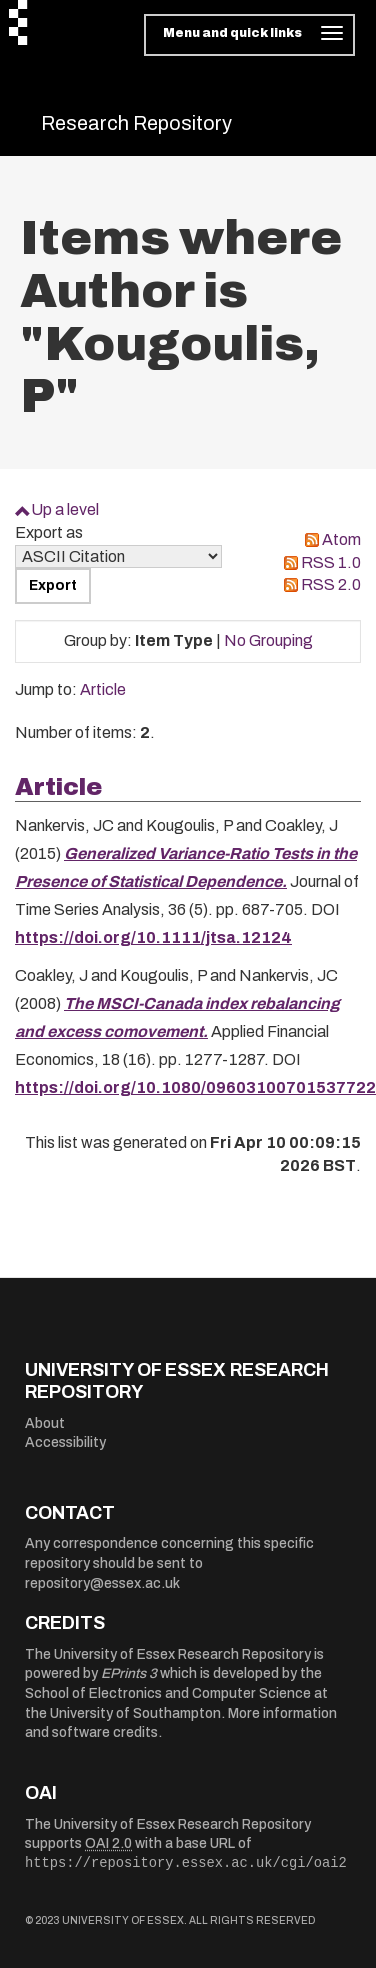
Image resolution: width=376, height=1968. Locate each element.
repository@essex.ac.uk (102, 1583)
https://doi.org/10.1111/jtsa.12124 (153, 937)
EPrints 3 (129, 1673)
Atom (341, 539)
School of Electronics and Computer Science (168, 1693)
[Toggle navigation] (249, 35)
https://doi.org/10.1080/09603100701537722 (195, 1087)
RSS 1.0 (331, 562)
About (45, 1423)
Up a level (65, 509)
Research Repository (136, 123)
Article (103, 689)
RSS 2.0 (331, 584)
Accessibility (65, 1442)
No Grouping (268, 640)
